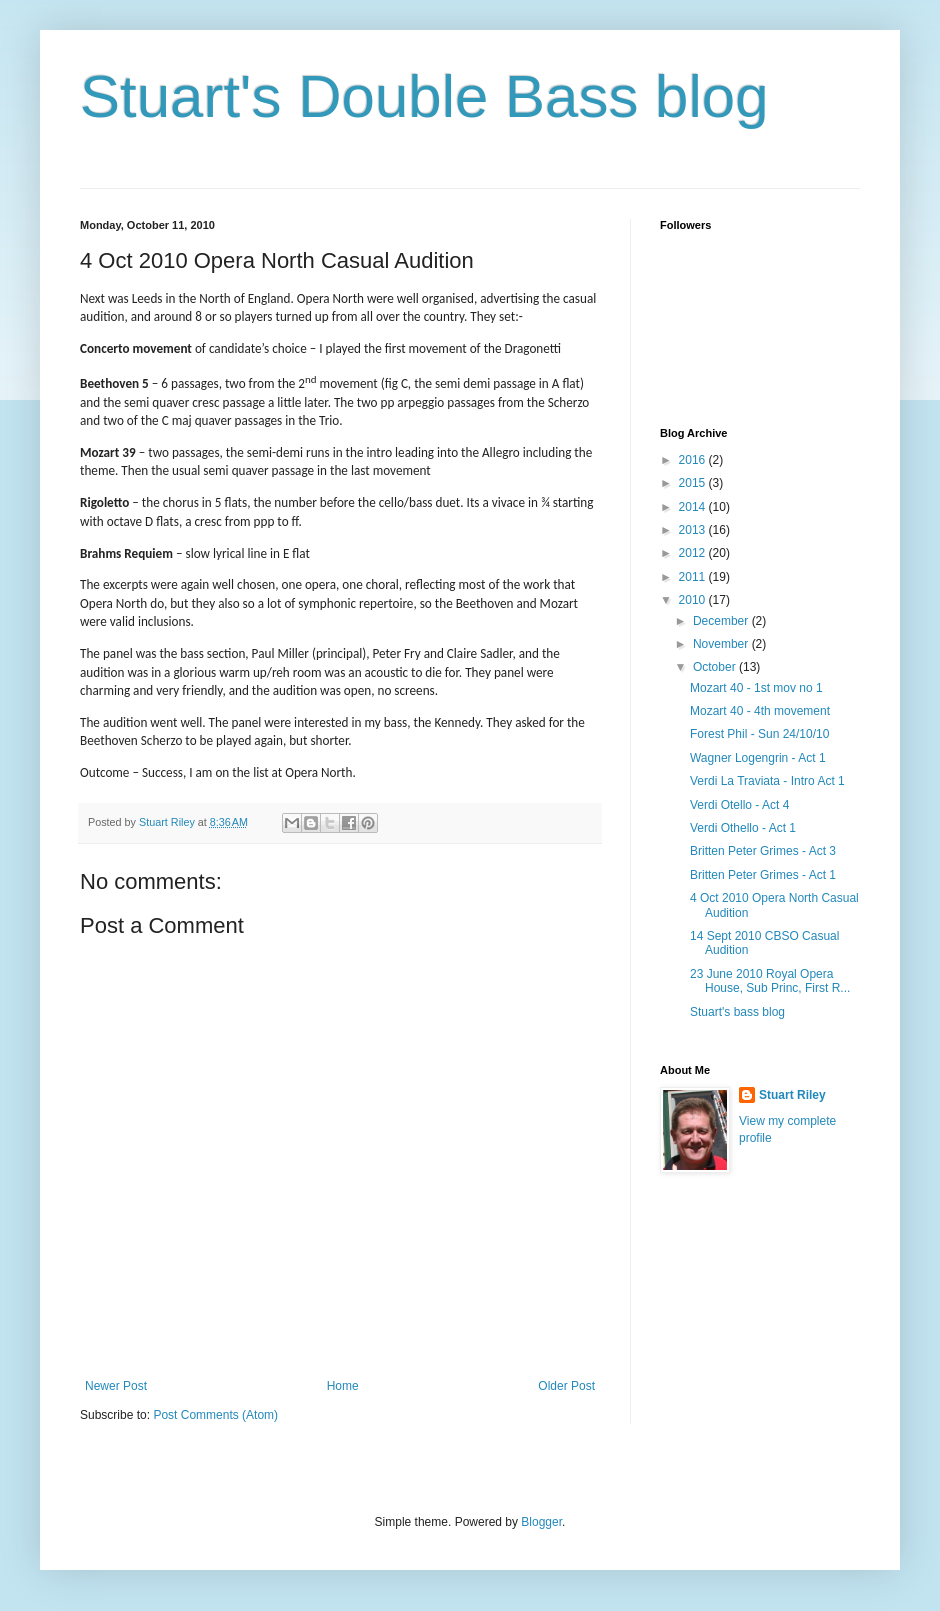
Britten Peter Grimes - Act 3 (763, 851)
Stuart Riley (792, 1095)
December (722, 621)
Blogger (541, 1522)
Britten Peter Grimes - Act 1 (763, 875)
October (716, 667)
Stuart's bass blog (737, 1012)
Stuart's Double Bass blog (424, 96)
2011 (694, 577)
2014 (694, 507)
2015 (694, 483)
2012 (694, 553)
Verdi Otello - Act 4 (739, 805)
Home (343, 1386)
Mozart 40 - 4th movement (760, 711)
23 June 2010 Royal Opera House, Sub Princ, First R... (770, 981)
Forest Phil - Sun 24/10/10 (759, 734)
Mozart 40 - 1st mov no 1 (756, 688)
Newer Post (116, 1386)
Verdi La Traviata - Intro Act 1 (767, 781)
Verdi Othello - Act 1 (743, 828)
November (722, 644)
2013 (694, 530)
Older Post (566, 1386)
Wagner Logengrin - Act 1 (758, 758)
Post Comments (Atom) (215, 1415)
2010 (694, 600)
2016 (694, 460)
